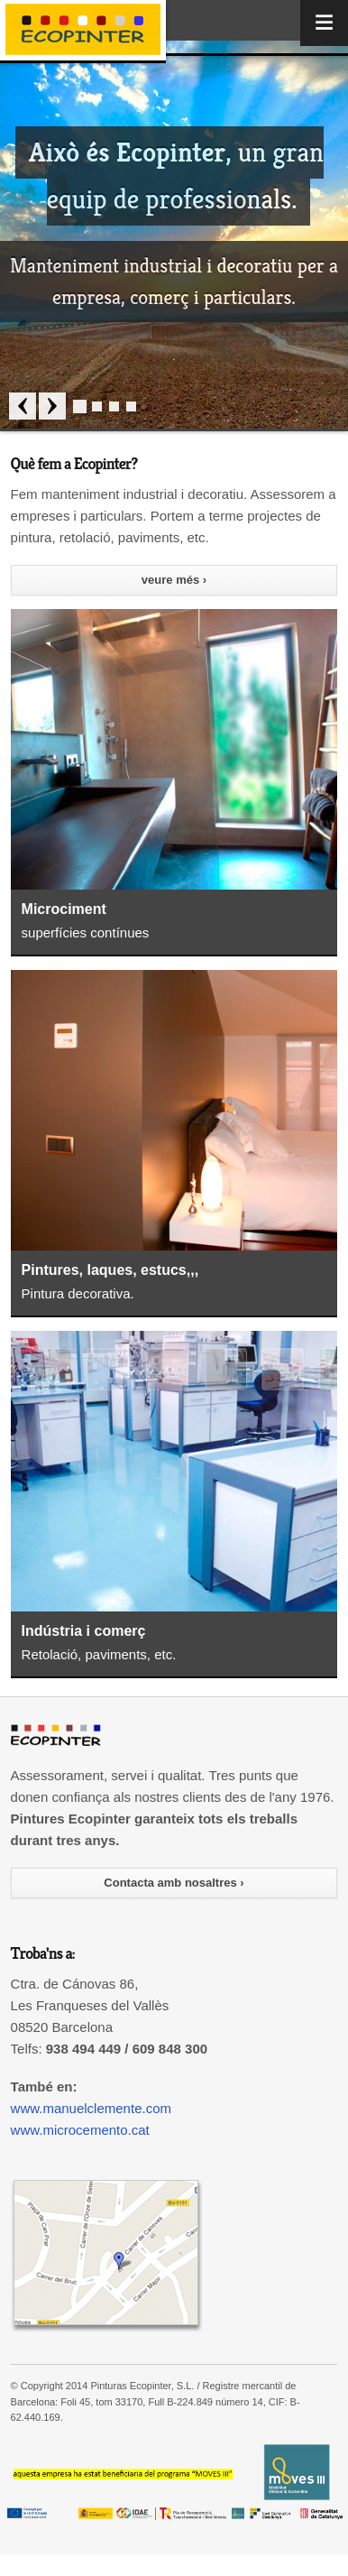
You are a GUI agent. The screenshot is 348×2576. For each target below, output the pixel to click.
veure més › (174, 579)
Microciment (64, 909)
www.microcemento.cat (80, 2129)
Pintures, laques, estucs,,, (110, 1270)
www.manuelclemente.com (91, 2108)
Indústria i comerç (84, 1631)
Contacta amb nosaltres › (173, 1882)
